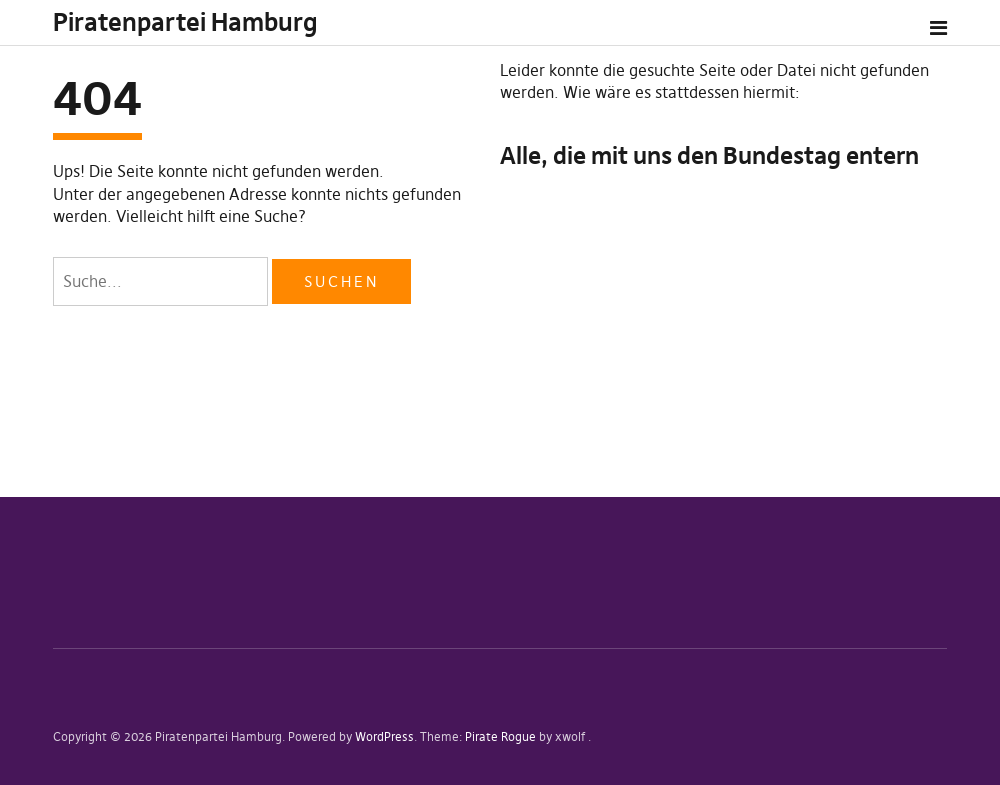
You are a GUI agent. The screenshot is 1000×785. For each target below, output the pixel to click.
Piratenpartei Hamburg (185, 22)
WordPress (384, 736)
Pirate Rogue (500, 736)
